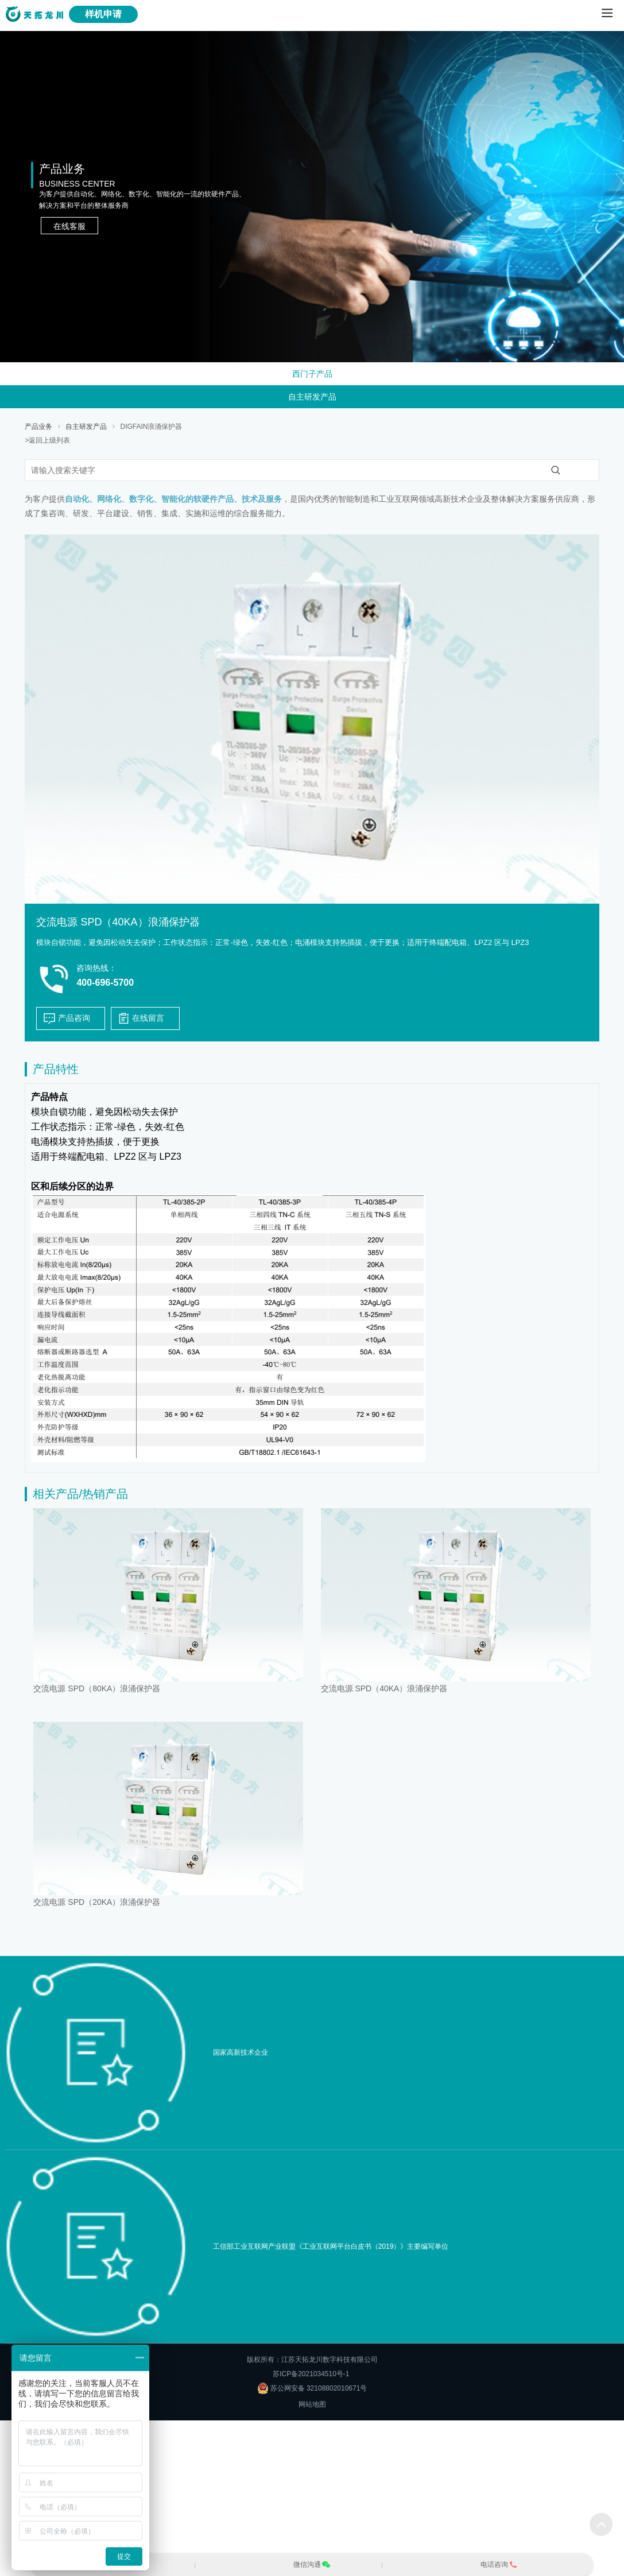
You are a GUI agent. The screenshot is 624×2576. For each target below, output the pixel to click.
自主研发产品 (312, 396)
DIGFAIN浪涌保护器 (151, 427)
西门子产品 (312, 373)
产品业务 (38, 427)
